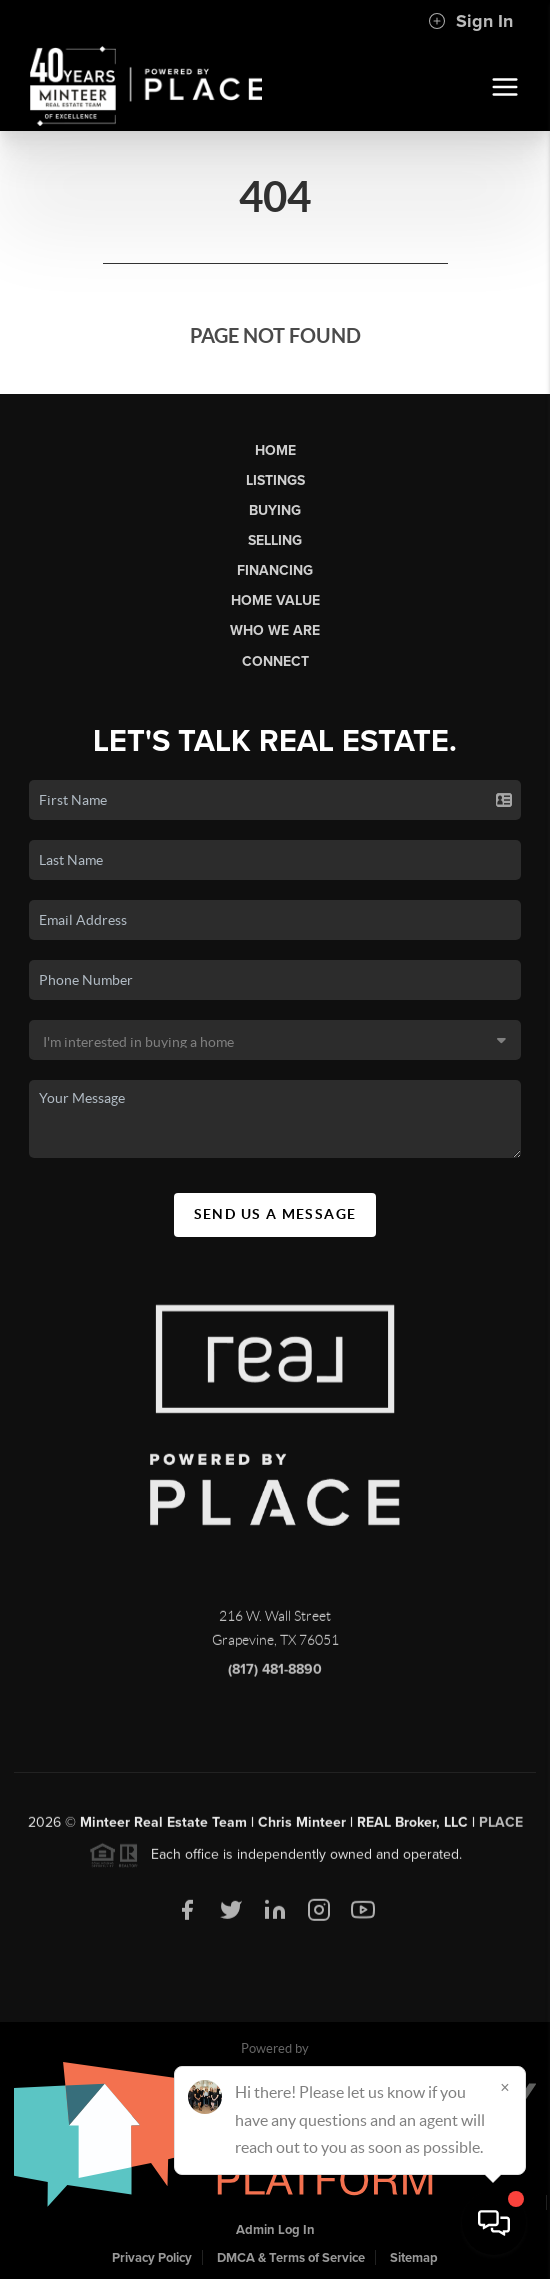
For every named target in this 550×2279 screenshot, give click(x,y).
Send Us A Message (275, 1214)
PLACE (501, 1832)
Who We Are (275, 630)
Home (275, 450)
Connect (275, 661)
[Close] (505, 2087)
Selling (275, 540)
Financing (275, 570)
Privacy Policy (152, 2258)
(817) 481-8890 (275, 1678)
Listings (275, 480)
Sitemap (414, 2258)
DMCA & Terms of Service (291, 2258)
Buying (275, 510)
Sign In (470, 21)
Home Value (275, 600)
